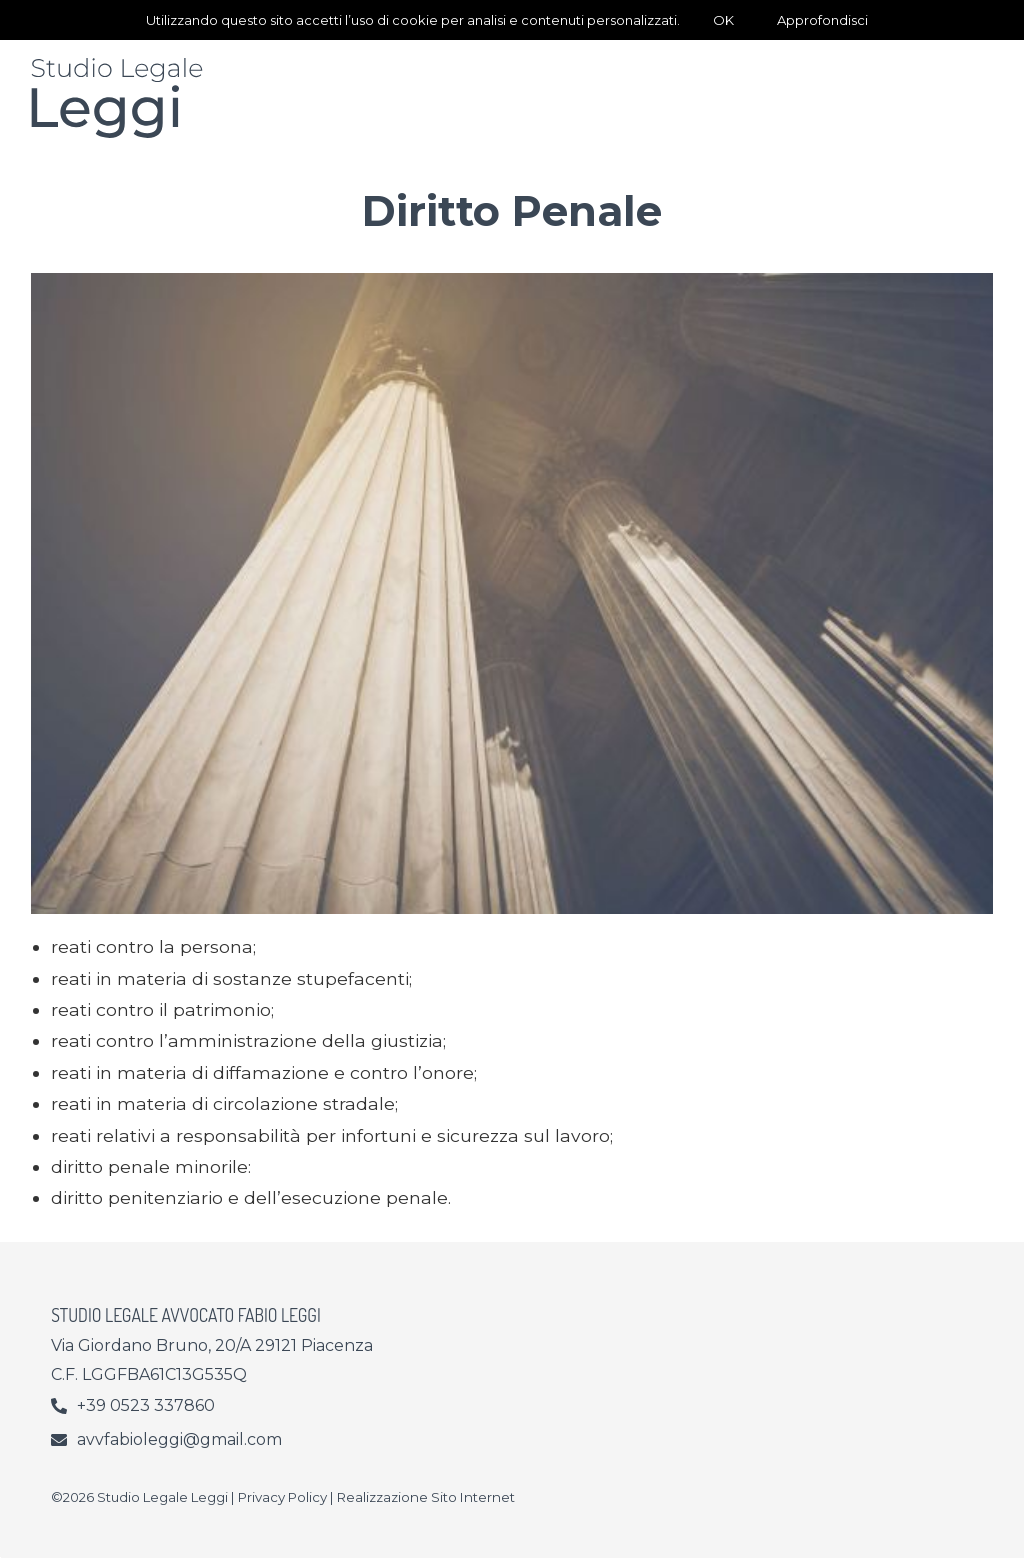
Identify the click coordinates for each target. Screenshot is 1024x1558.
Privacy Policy (282, 1497)
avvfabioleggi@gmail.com (179, 1439)
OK (723, 20)
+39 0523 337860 (146, 1405)
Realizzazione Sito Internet (426, 1497)
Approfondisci (822, 20)
